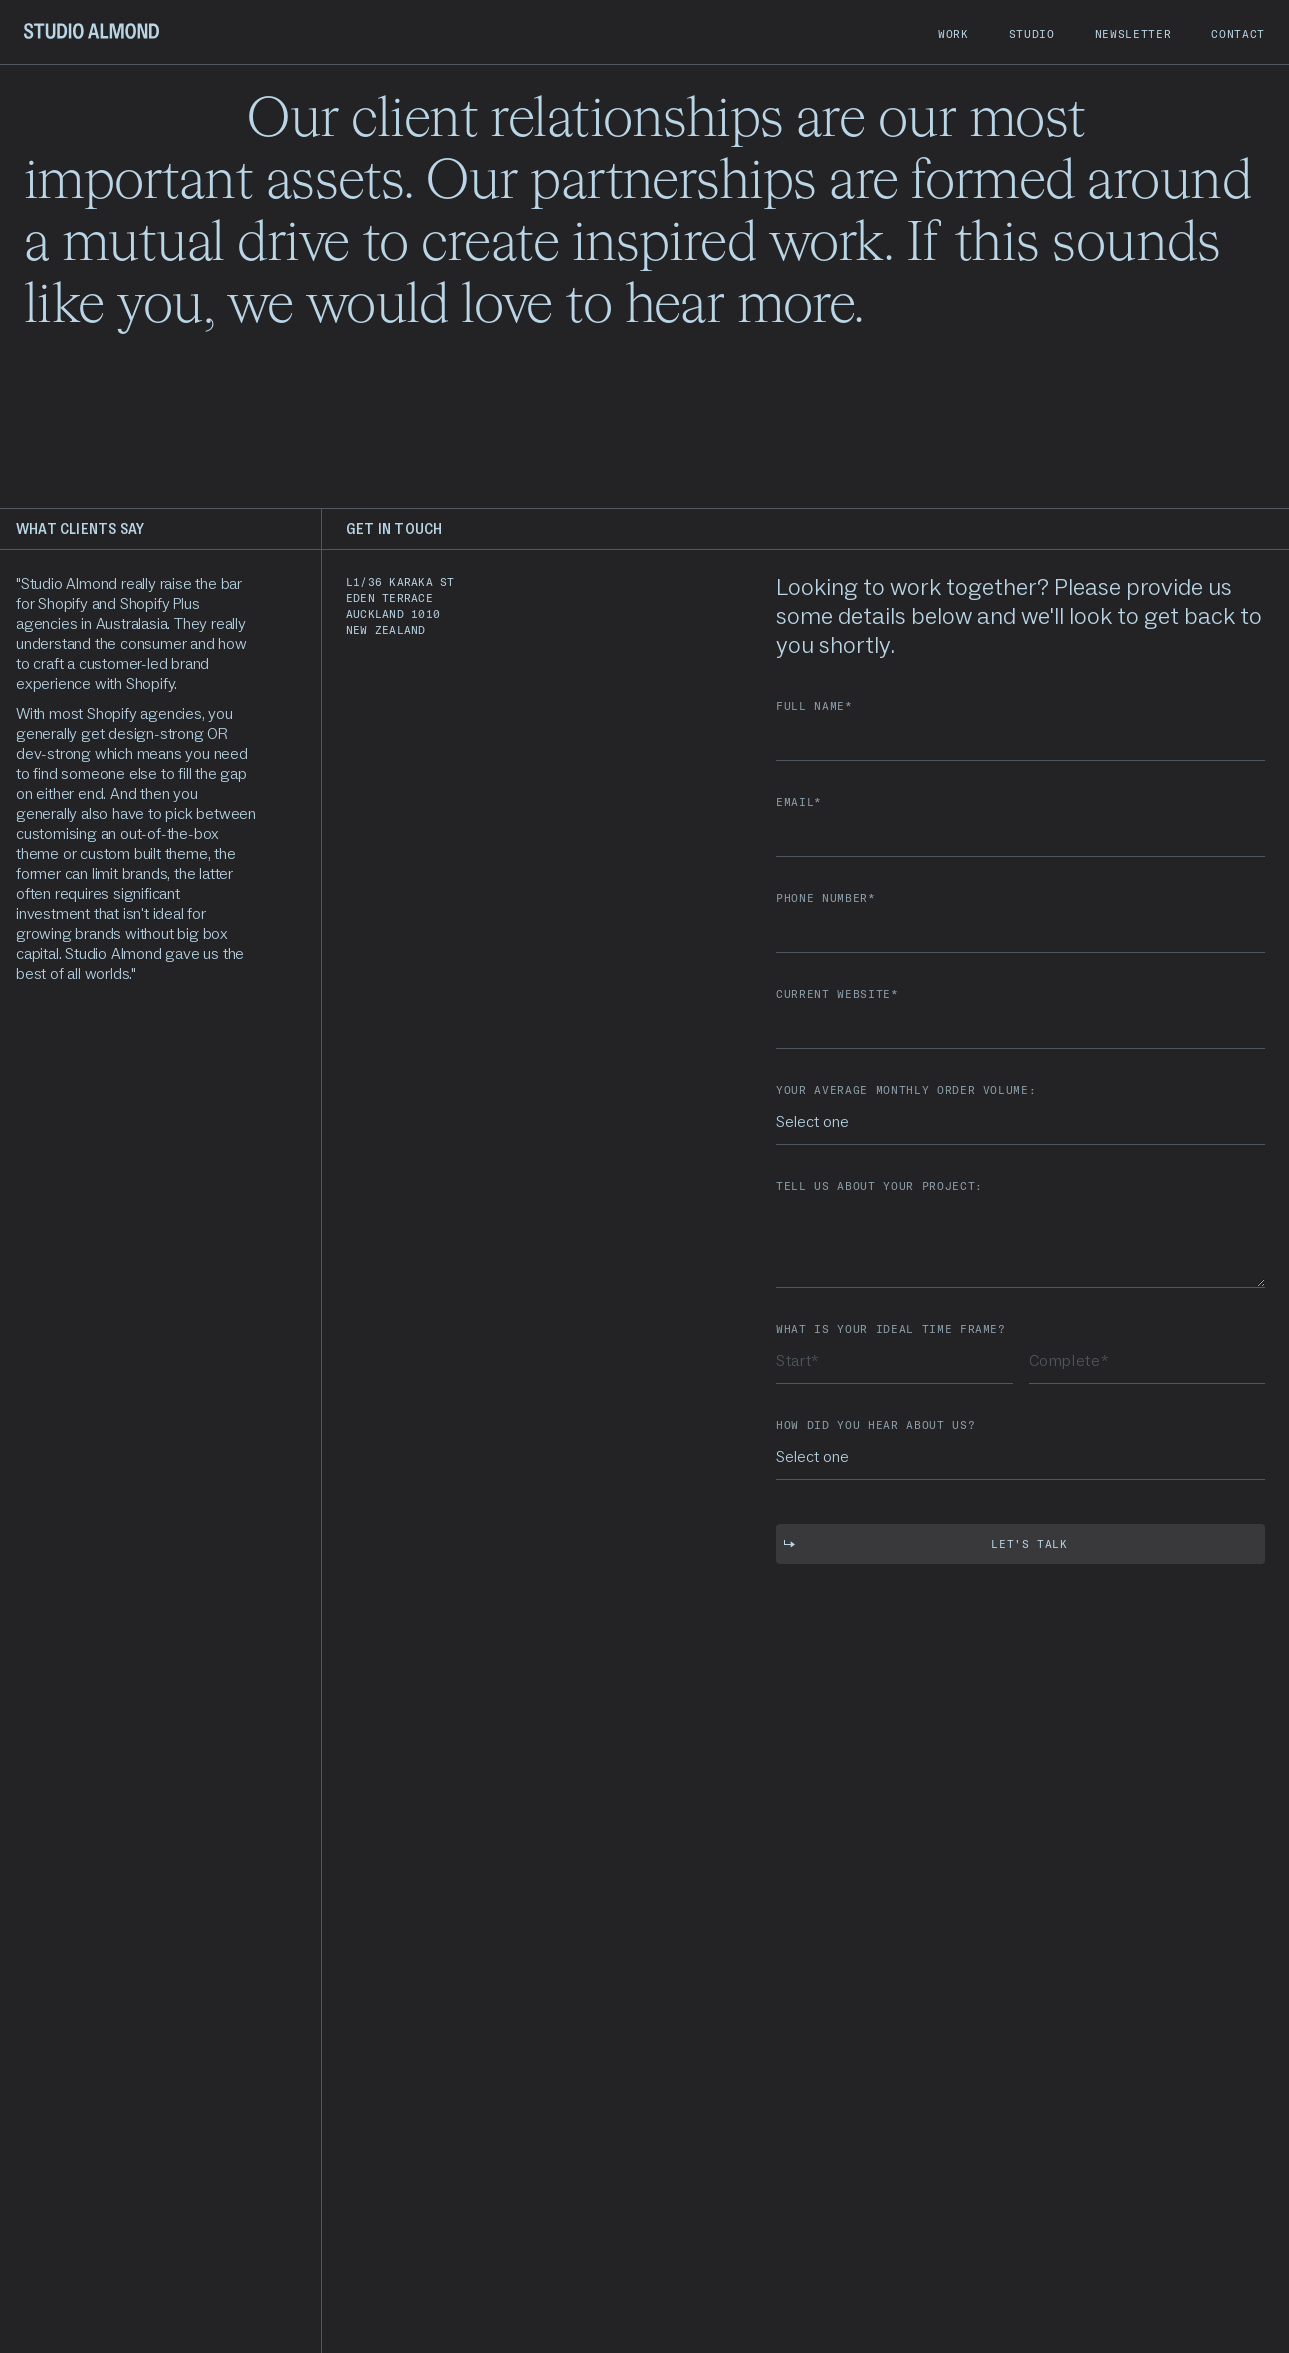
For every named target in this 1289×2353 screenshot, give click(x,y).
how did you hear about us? (875, 1425)
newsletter (1133, 34)
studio (1032, 34)
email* (799, 802)
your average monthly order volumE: (906, 1090)
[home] (91, 32)
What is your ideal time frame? (891, 1329)
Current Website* (837, 994)
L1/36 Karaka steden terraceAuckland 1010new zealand (400, 606)
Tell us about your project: (879, 1186)
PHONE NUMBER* (826, 898)
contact (1238, 34)
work (953, 34)
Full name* (814, 706)
